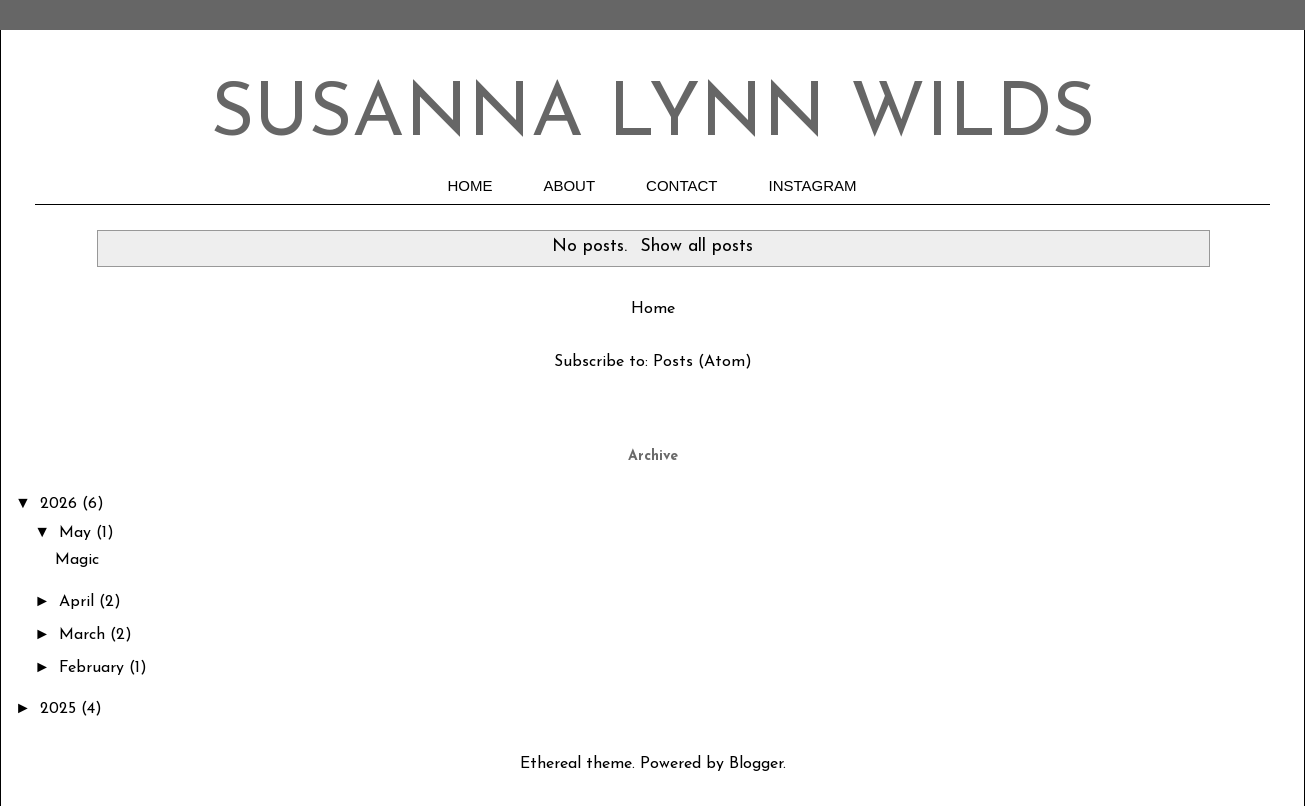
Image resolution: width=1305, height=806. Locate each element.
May (77, 533)
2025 (60, 709)
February (94, 668)
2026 (61, 504)
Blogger (756, 764)
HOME (469, 185)
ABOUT (569, 185)
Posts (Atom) (702, 362)
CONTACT (681, 185)
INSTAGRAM (813, 185)
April (79, 602)
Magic (77, 560)
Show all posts (697, 246)
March (84, 635)
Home (653, 309)
